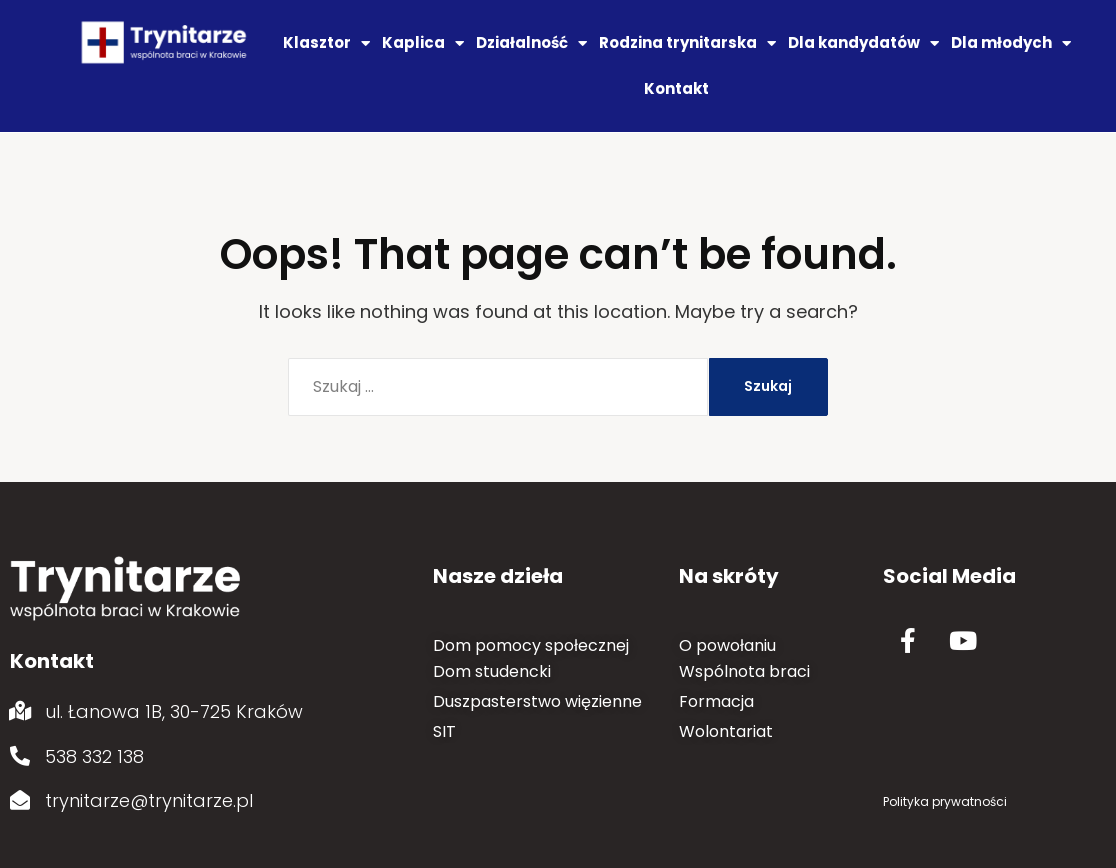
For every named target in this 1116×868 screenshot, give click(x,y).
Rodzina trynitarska (687, 43)
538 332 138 (94, 756)
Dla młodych (1011, 43)
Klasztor (326, 43)
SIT (444, 731)
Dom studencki (492, 671)
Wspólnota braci (744, 671)
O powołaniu (727, 645)
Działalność (531, 43)
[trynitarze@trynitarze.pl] (20, 800)
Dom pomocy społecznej (531, 645)
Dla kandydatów (863, 43)
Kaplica (423, 43)
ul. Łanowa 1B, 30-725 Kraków (174, 711)
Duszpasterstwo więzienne (537, 701)
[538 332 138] (20, 756)
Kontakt (676, 88)
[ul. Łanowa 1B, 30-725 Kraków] (20, 711)
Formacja (716, 701)
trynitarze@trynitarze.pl (149, 800)
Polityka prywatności (945, 801)
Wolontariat (726, 731)
